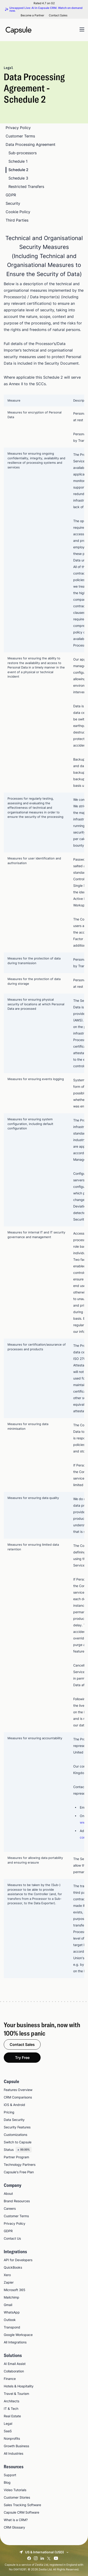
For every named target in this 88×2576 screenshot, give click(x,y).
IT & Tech (11, 2409)
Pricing (9, 2112)
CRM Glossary (14, 2527)
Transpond (12, 2327)
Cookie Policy (18, 211)
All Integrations (15, 2342)
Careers (10, 2208)
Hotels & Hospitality (19, 2386)
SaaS (8, 2431)
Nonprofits (12, 2438)
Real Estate (12, 2416)
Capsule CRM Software (21, 2512)
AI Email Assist (15, 2364)
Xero (7, 2275)
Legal (8, 2423)
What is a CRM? (16, 2520)
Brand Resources (17, 2201)
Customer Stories (17, 2497)
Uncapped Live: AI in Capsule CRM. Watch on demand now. (46, 9)
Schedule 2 (18, 169)
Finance (10, 2379)
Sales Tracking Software (22, 2505)
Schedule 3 (18, 178)
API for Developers (18, 2260)
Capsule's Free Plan (19, 2172)
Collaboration (14, 2371)
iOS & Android (14, 2105)
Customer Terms (20, 136)
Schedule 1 (17, 161)
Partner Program (16, 2157)
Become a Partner (32, 15)
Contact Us (12, 2238)
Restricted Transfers (26, 186)
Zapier (9, 2282)
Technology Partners (19, 2164)
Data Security (14, 2120)
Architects (11, 2401)
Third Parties (17, 220)
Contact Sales (58, 15)
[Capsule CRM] (18, 30)
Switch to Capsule (17, 2142)
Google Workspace (18, 2335)
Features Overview (18, 2090)
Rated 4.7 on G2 (44, 3)
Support (10, 2475)
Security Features (17, 2127)
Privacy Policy (18, 127)
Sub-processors (22, 153)
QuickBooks (13, 2267)
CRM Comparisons (18, 2097)
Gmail (8, 2305)
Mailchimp (11, 2297)
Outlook (10, 2320)
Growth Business (16, 2446)
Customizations (15, 2135)
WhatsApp (12, 2312)
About (8, 2193)
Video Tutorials (15, 2490)
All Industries (13, 2453)
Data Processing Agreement (30, 144)
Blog (7, 2482)
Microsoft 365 (14, 2290)
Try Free (22, 2057)
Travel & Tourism (16, 2394)
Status (18, 2149)
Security (13, 203)
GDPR (11, 195)
